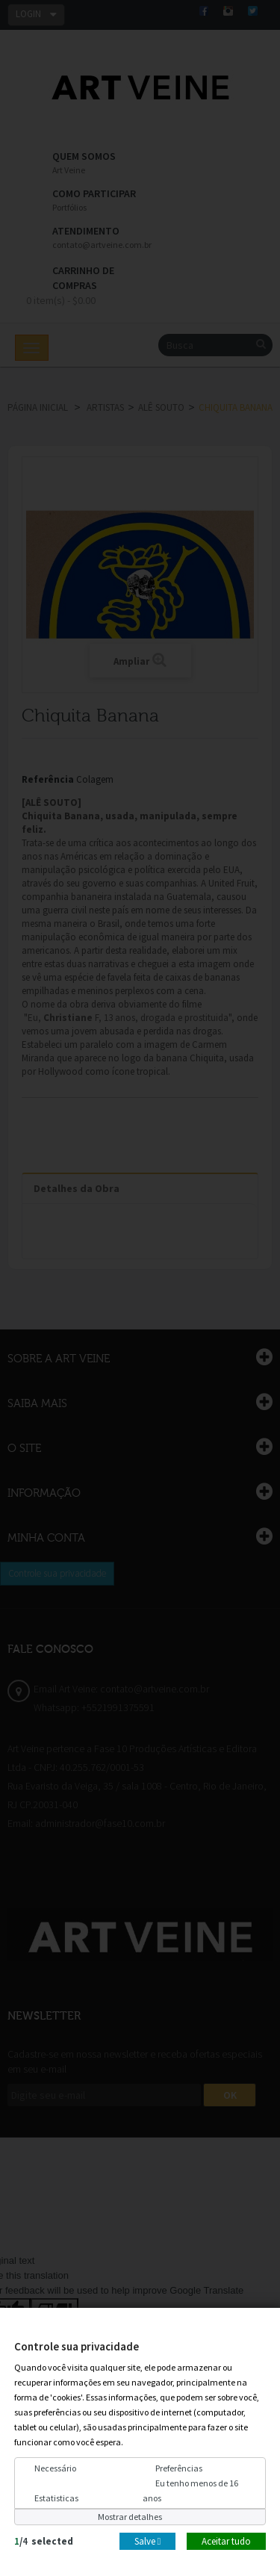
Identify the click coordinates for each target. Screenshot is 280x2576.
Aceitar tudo (226, 2540)
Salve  (147, 2540)
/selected (43, 2540)
